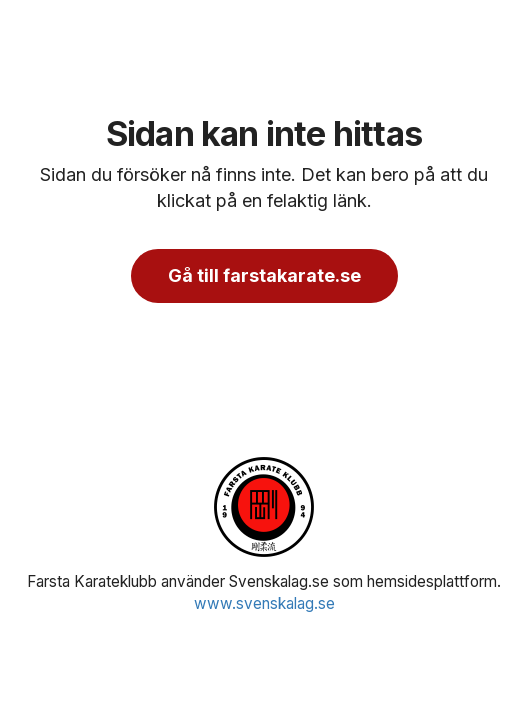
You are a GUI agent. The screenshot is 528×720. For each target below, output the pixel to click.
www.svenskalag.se (264, 603)
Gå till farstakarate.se (264, 275)
